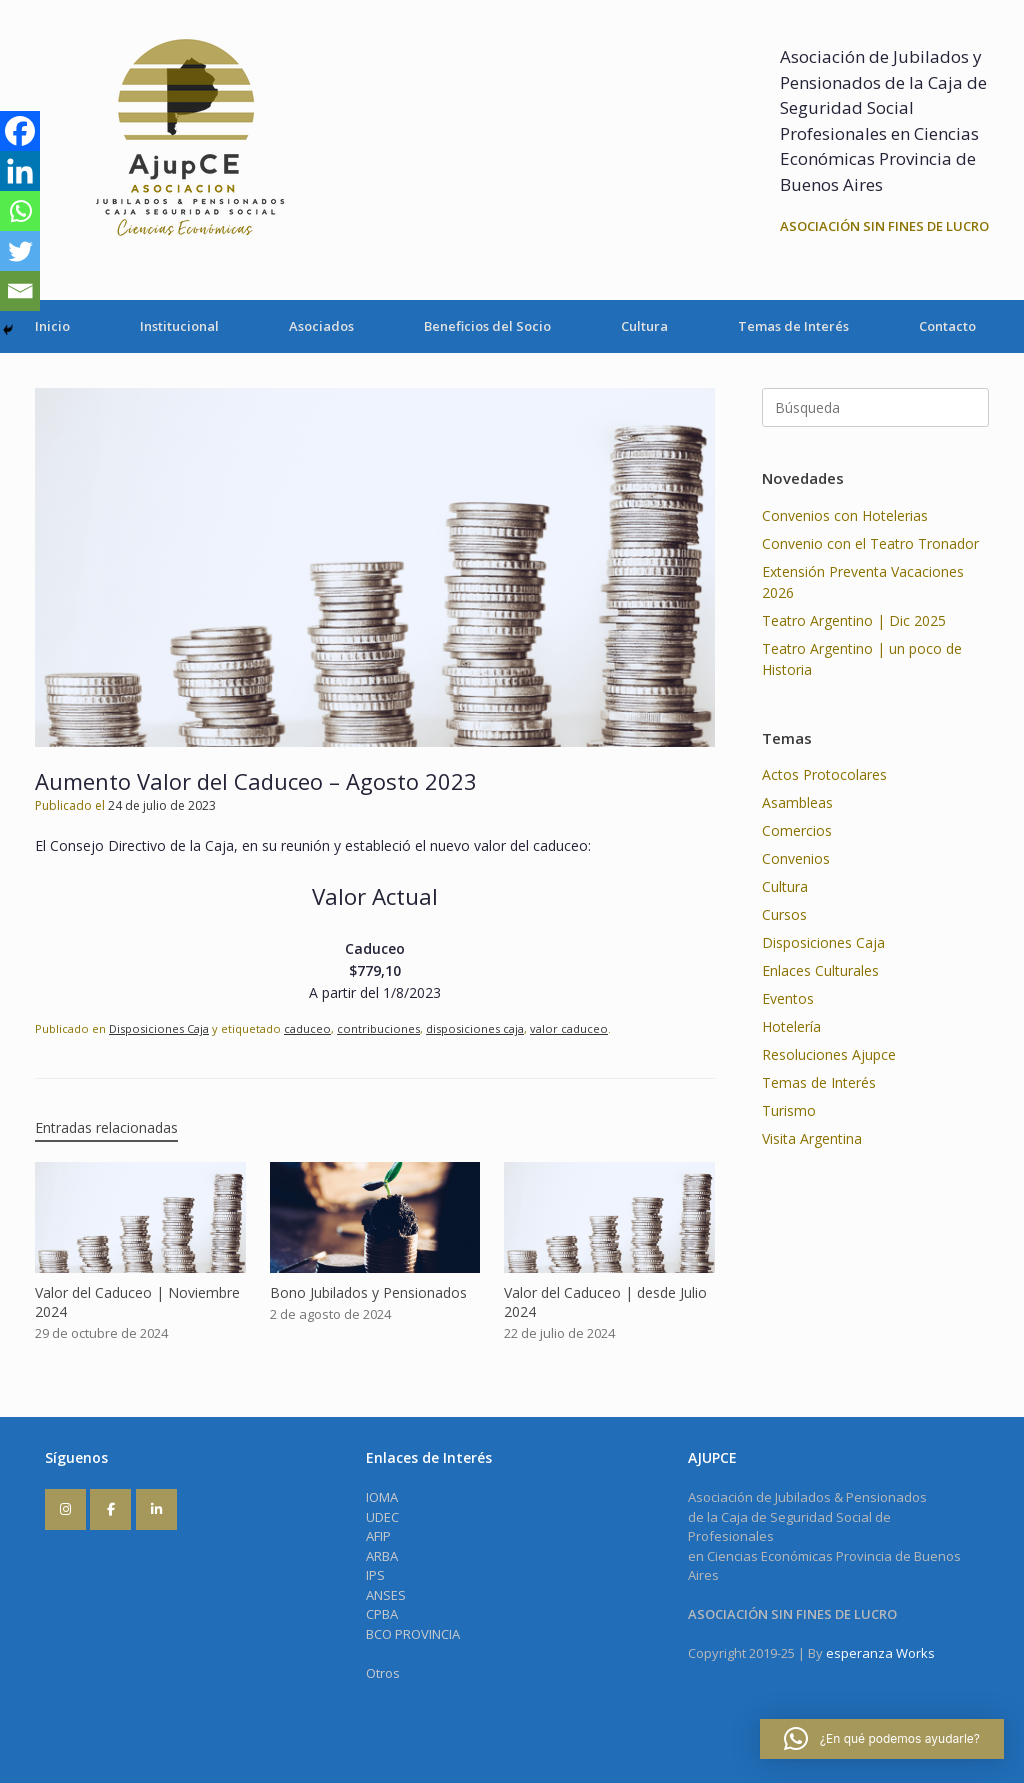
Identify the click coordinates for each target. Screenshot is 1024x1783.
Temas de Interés (793, 326)
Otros (383, 1673)
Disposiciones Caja (159, 1028)
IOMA (382, 1497)
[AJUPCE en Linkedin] (156, 1509)
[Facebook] (20, 131)
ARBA (382, 1556)
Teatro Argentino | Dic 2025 (854, 620)
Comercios (797, 830)
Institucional (179, 326)
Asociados (321, 326)
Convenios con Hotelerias (845, 515)
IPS (375, 1575)
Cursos (784, 914)
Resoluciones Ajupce (829, 1054)
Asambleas (797, 802)
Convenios (796, 858)
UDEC (382, 1517)
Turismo (789, 1110)
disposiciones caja (475, 1028)
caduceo (307, 1028)
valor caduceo (569, 1028)
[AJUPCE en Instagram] (65, 1509)
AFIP (378, 1536)
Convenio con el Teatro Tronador (870, 543)
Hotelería (791, 1026)
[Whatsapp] (20, 211)
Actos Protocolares (824, 774)
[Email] (20, 291)
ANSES (386, 1595)
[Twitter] (20, 251)
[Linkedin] (20, 171)
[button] (882, 1739)
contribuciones (378, 1028)
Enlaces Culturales (820, 970)
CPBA (382, 1614)
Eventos (788, 998)
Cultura (644, 326)
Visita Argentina (812, 1138)
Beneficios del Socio (487, 326)
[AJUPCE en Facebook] (110, 1509)
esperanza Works (880, 1653)
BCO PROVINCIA (413, 1634)
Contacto (947, 326)
